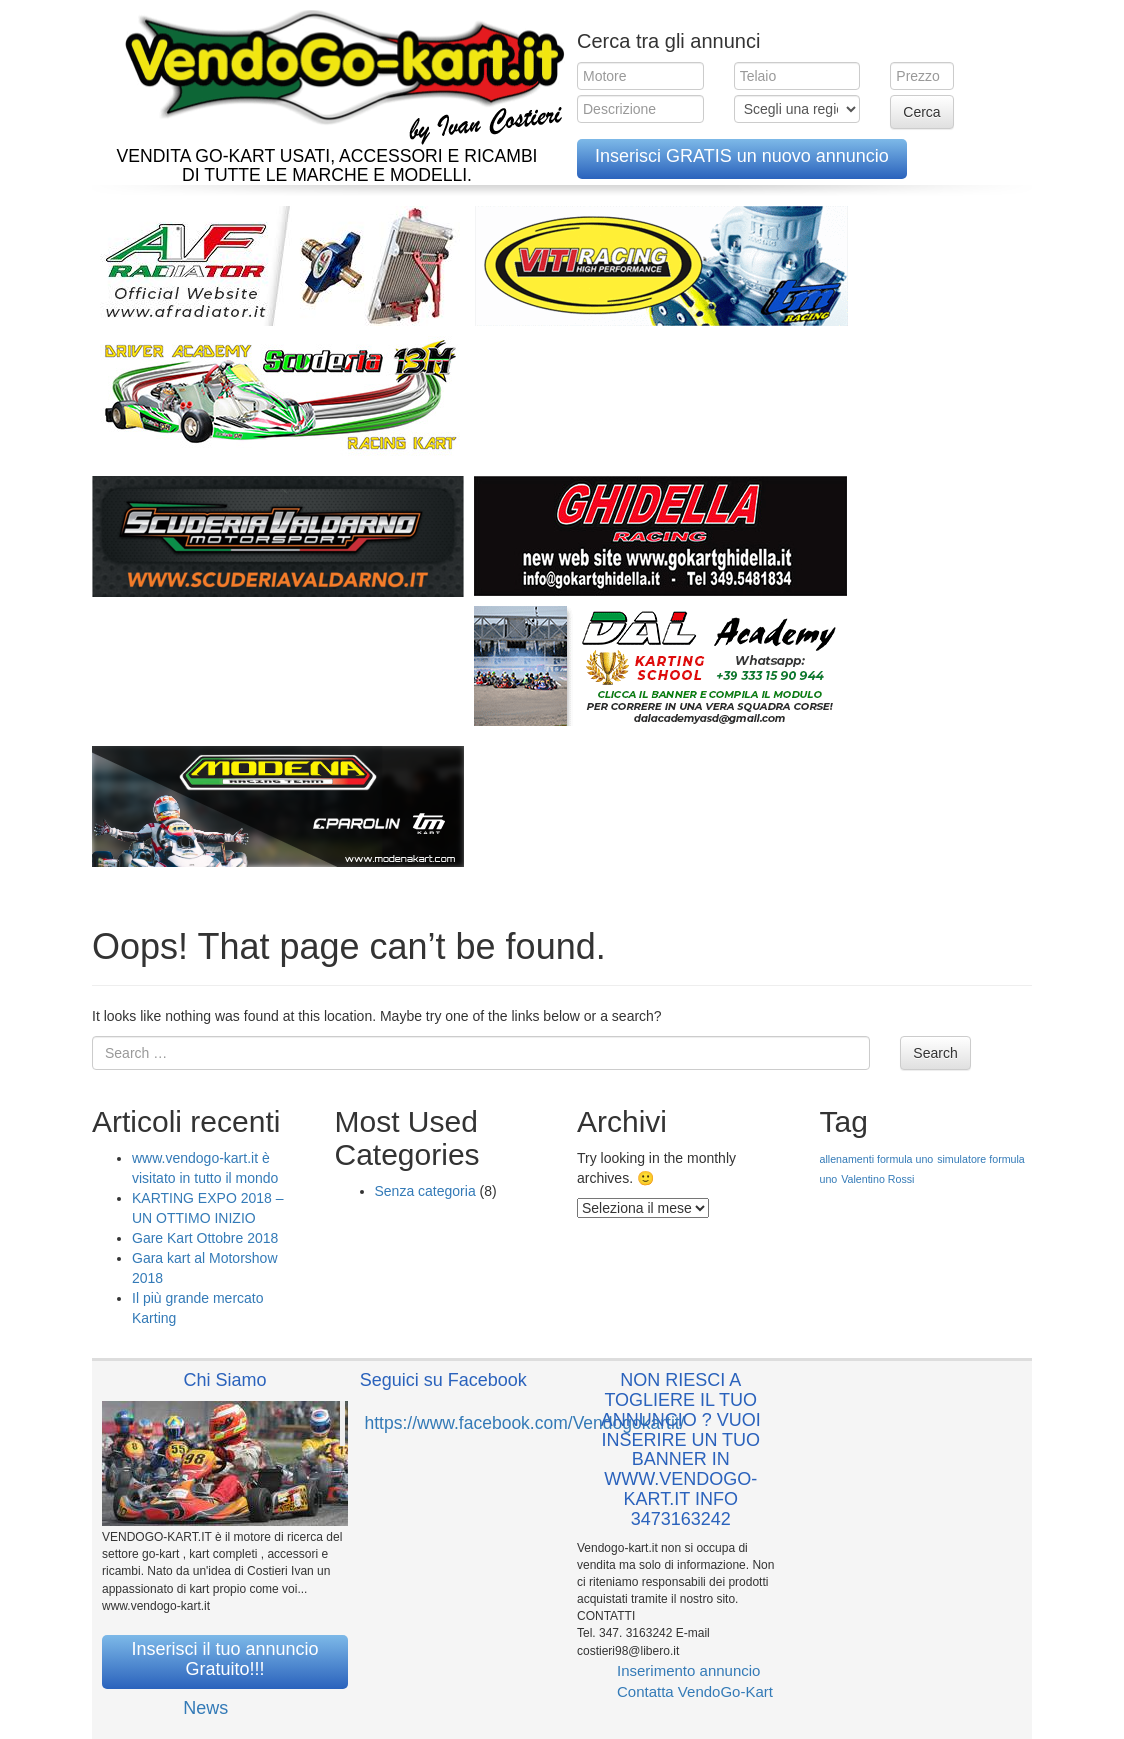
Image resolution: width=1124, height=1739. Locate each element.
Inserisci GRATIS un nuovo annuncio (742, 156)
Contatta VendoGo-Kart (695, 1691)
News (205, 1708)
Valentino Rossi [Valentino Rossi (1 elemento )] (877, 1179)
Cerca (921, 112)
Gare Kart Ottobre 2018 (205, 1238)
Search (935, 1053)
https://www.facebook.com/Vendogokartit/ (525, 1423)
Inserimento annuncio (688, 1670)
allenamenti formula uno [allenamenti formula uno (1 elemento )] (877, 1159)
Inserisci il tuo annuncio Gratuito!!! (224, 1659)
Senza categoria (425, 1191)
